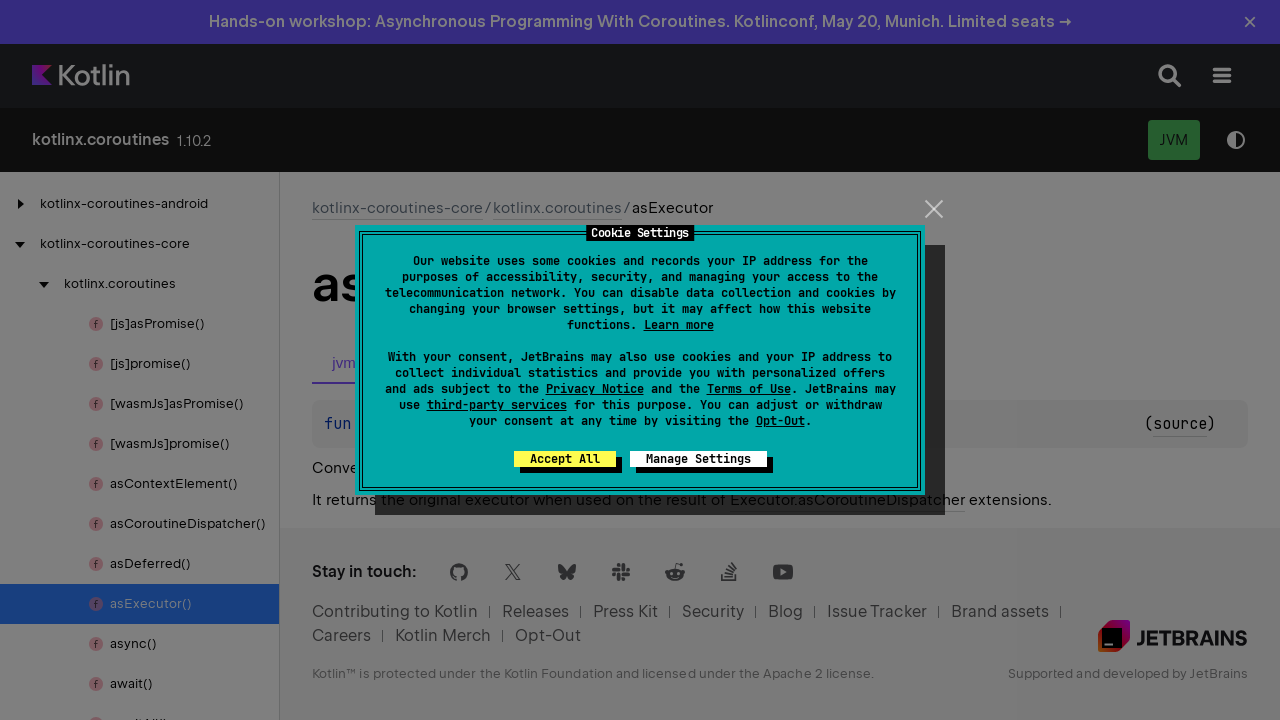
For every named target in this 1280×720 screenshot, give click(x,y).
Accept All (565, 459)
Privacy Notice (595, 389)
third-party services (497, 405)
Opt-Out (780, 421)
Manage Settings (698, 459)
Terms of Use (749, 389)
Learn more (679, 325)
